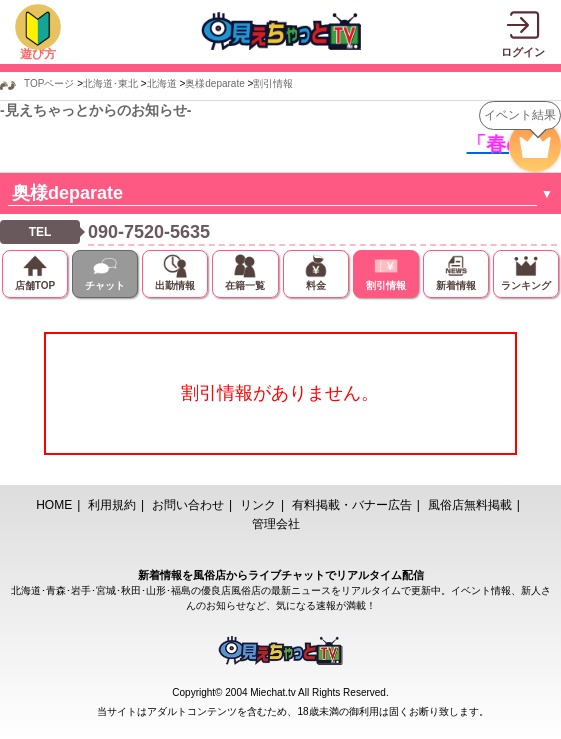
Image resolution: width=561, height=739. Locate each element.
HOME (54, 505)
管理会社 (276, 524)
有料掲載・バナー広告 (352, 505)
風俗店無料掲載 (470, 505)
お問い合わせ (188, 505)
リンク (258, 505)
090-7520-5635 (149, 232)
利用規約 (112, 505)
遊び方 (38, 54)
